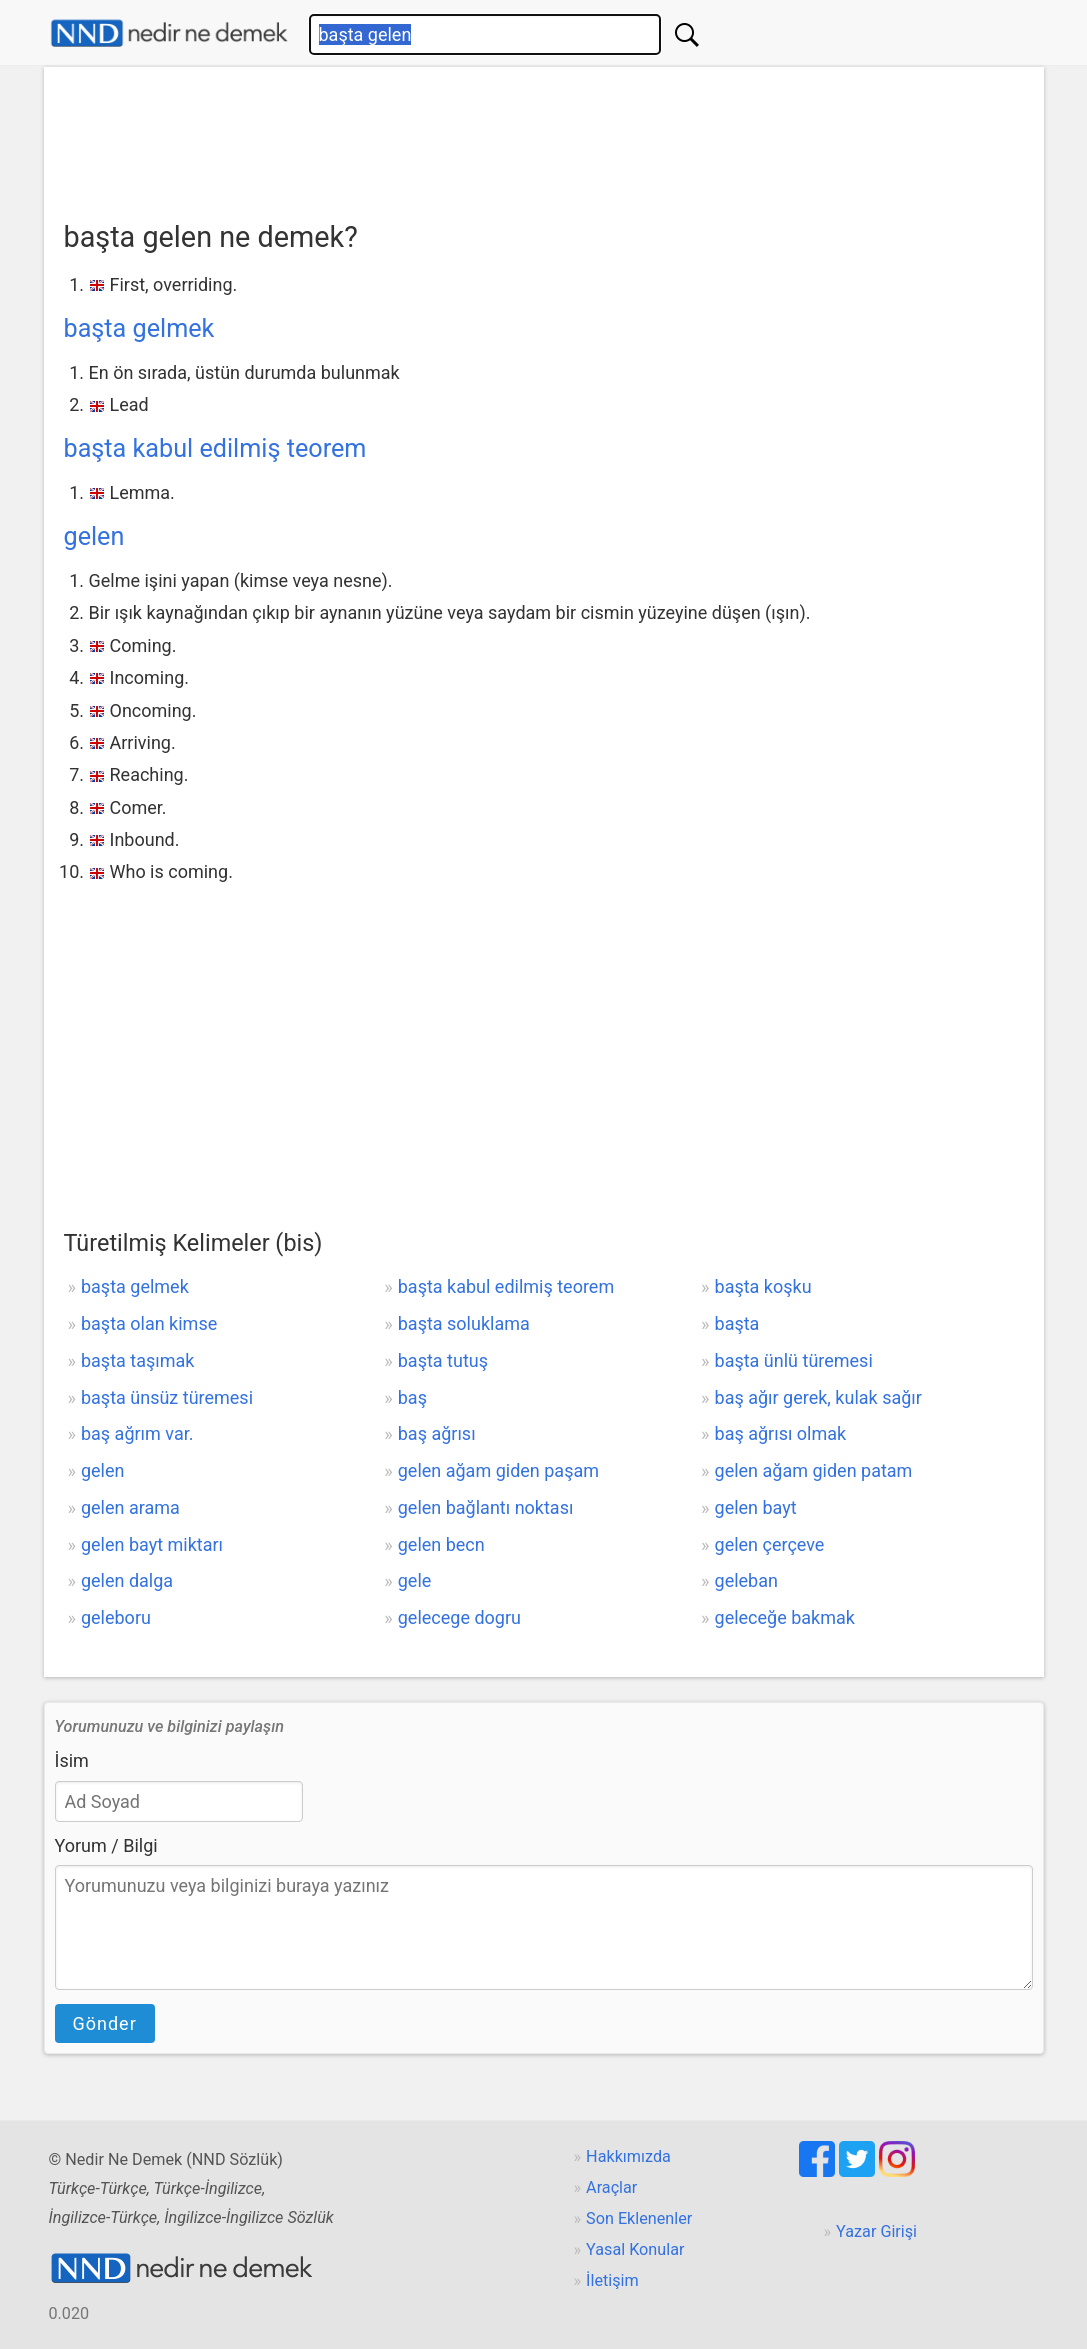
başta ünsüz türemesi (167, 1397)
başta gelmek (139, 328)
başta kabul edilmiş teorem (215, 448)
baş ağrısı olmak (781, 1433)
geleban (746, 1580)
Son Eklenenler (639, 2218)
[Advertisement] (544, 137)
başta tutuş (443, 1360)
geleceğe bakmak (785, 1617)
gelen (94, 536)
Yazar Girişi (876, 2231)
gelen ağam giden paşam (498, 1470)
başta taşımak (137, 1360)
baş (412, 1397)
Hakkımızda (628, 2156)
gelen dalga (127, 1580)
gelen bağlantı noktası (486, 1507)
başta (737, 1323)
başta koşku (763, 1286)
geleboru (116, 1617)
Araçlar (611, 2187)
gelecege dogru (459, 1617)
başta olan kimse (149, 1323)
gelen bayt (756, 1507)
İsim (72, 1760)
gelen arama (130, 1507)
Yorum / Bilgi (106, 1845)
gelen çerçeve (770, 1544)
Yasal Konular (635, 2249)
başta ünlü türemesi (794, 1360)
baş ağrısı (437, 1433)
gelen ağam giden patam (814, 1470)
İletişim (612, 2280)
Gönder (105, 2023)
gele (415, 1580)
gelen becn (441, 1544)
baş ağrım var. (137, 1433)
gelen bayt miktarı (152, 1544)
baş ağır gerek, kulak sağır (818, 1397)
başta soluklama (464, 1323)
